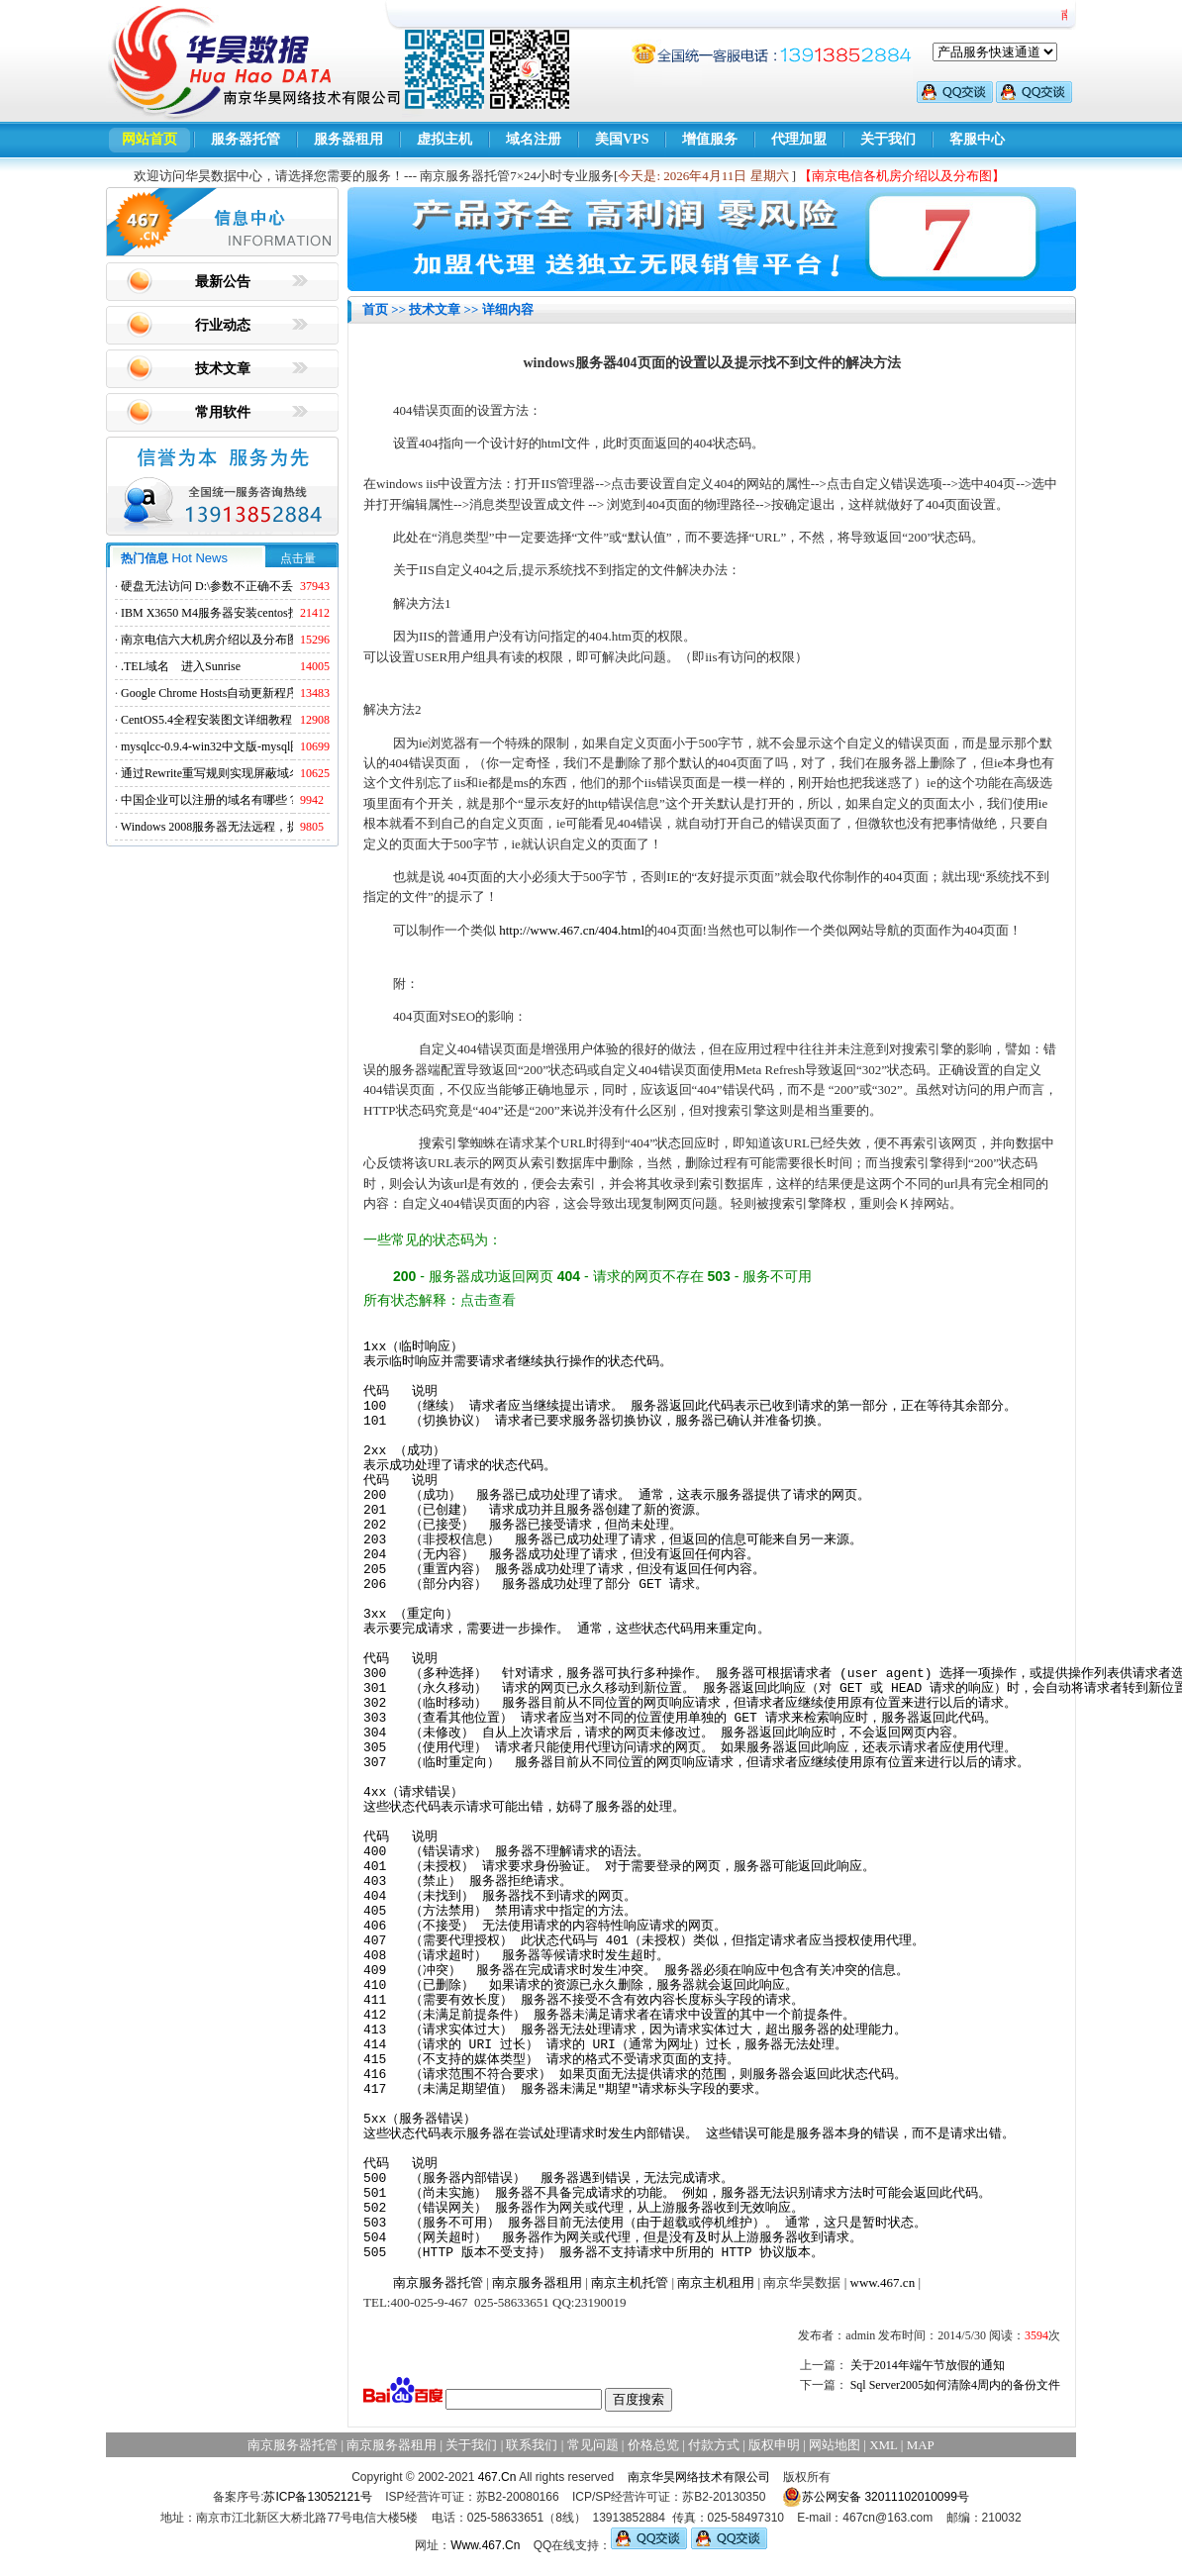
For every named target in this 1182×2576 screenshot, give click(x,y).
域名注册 (533, 139)
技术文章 (222, 368)
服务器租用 (348, 139)
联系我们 (531, 2444)
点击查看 (488, 1300)
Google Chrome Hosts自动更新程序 (209, 693)
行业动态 (222, 325)
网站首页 (149, 139)
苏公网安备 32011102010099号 (875, 2497)
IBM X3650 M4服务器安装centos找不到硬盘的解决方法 (264, 613)
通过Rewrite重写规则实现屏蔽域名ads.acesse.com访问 (259, 773)
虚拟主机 (444, 139)
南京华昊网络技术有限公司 (699, 2477)
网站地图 (834, 2444)
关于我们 (888, 139)
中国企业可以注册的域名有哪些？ (210, 800)
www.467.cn (883, 2282)
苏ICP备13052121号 (317, 2497)
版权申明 (774, 2444)
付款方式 (713, 2444)
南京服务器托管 (438, 2282)
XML (883, 2444)
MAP (921, 2444)
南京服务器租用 (537, 2282)
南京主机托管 (629, 2282)
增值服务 (710, 139)
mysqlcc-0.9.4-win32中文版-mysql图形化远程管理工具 (259, 746)
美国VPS (621, 139)
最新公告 (222, 281)
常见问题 (593, 2444)
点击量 (298, 558)
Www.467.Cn (485, 2545)
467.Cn (497, 2477)
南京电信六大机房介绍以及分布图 (210, 639)
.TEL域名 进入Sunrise (181, 666)
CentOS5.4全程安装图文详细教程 (206, 720)
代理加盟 (799, 139)
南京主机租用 (715, 2282)
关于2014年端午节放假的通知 (927, 2365)
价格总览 (653, 2444)
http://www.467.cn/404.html (571, 930)
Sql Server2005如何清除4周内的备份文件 (955, 2385)
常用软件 (222, 412)
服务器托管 (245, 139)
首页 (375, 309)
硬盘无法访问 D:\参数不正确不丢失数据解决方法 (248, 586)
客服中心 (977, 139)
